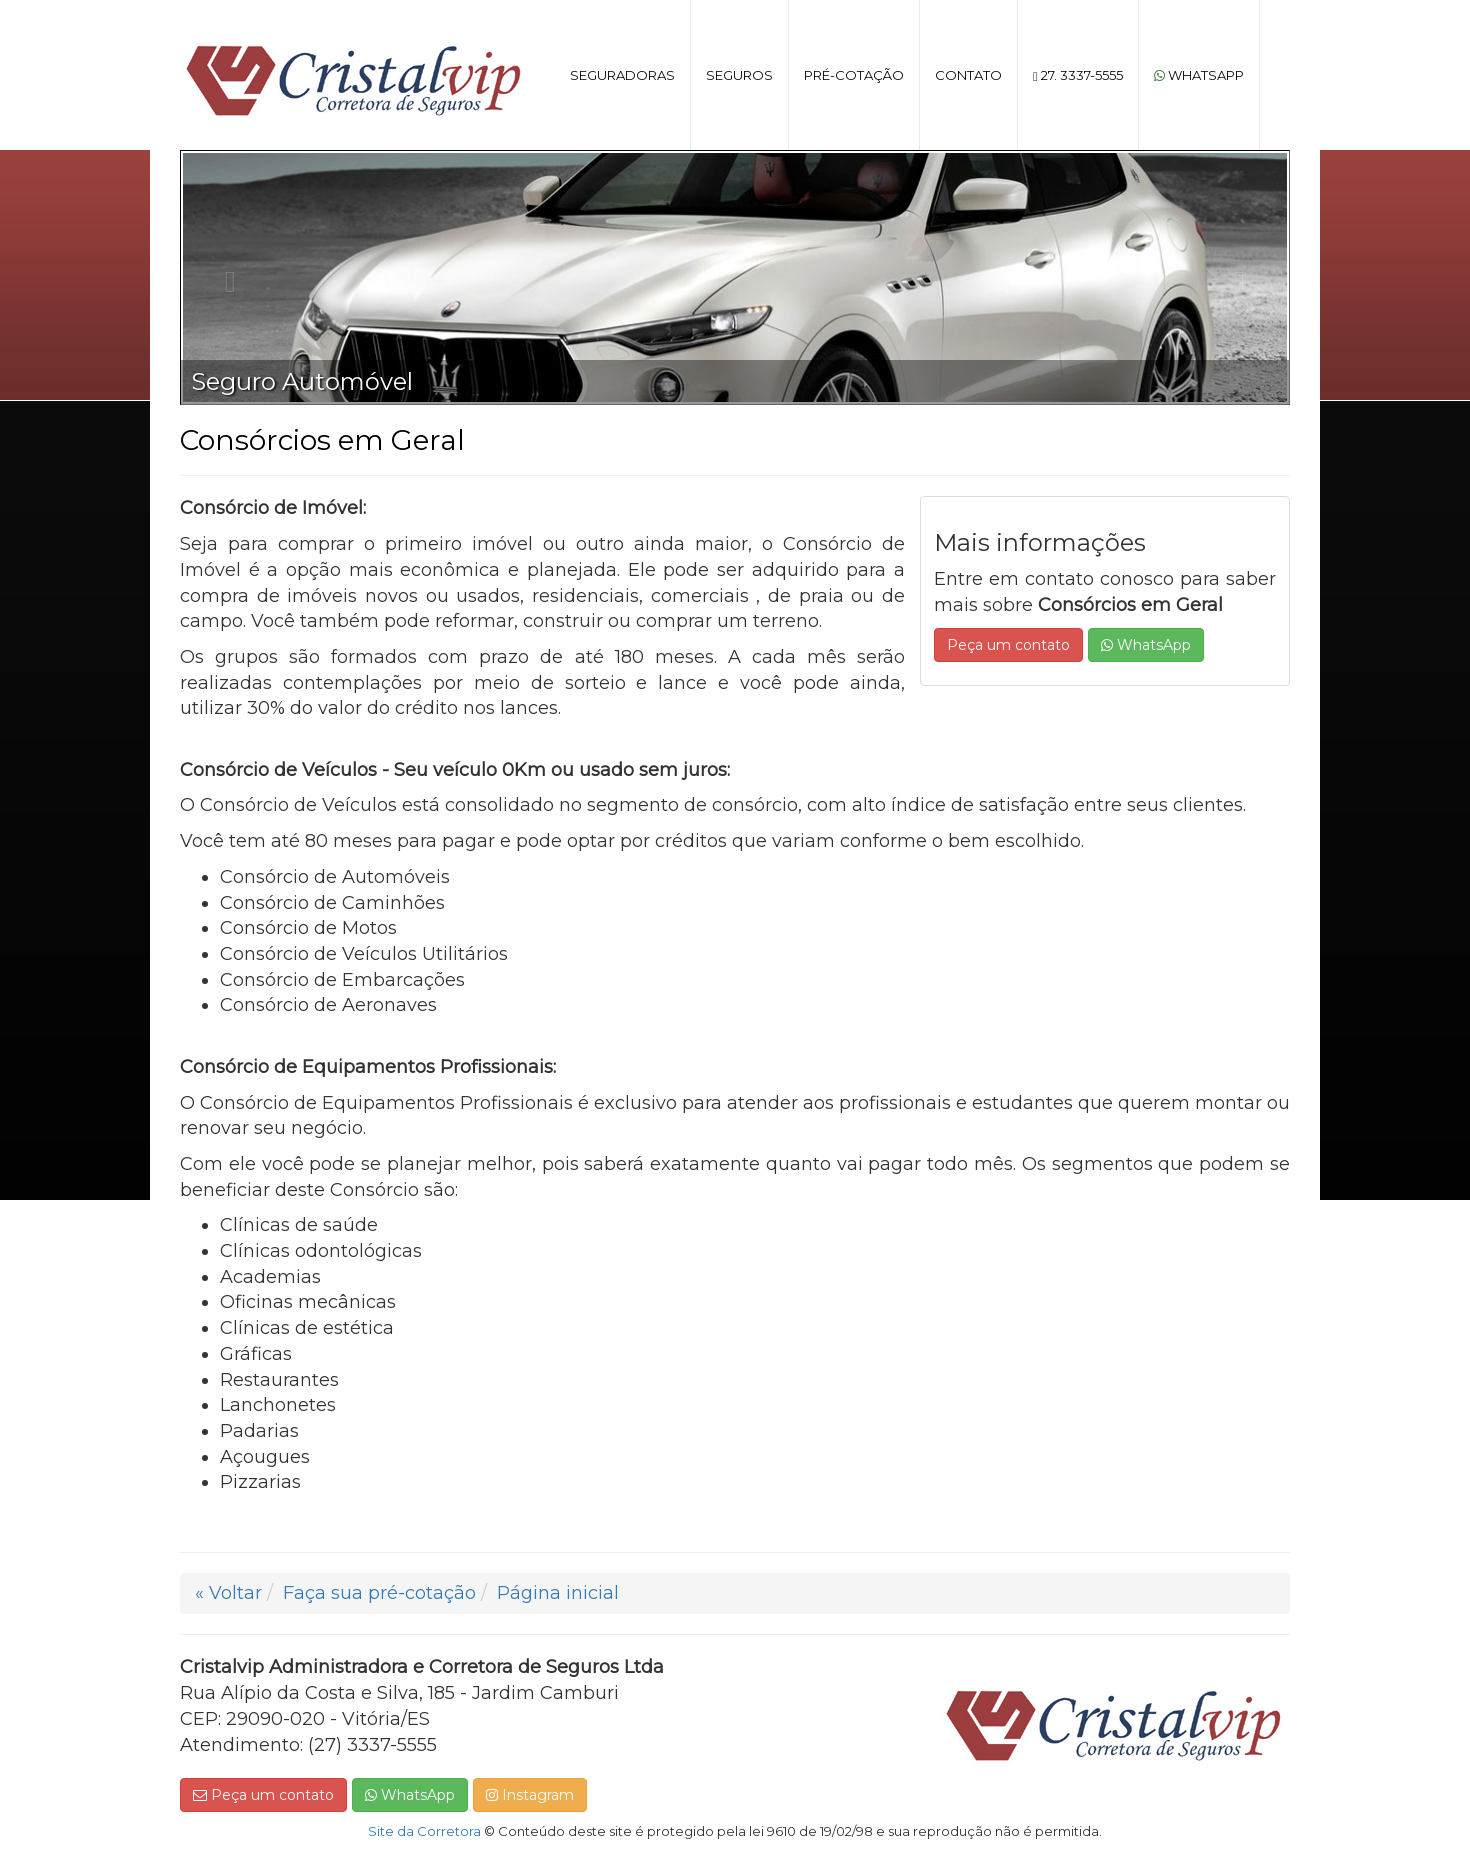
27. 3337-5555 (1078, 75)
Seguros (739, 75)
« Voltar (228, 1593)
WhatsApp (1199, 75)
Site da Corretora (424, 1831)
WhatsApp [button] (1146, 645)
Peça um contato (263, 1795)
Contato (968, 75)
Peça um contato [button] (1008, 645)
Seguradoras (622, 75)
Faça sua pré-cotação (379, 1593)
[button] (225, 277)
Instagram (530, 1795)
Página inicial (558, 1593)
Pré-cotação (854, 75)
